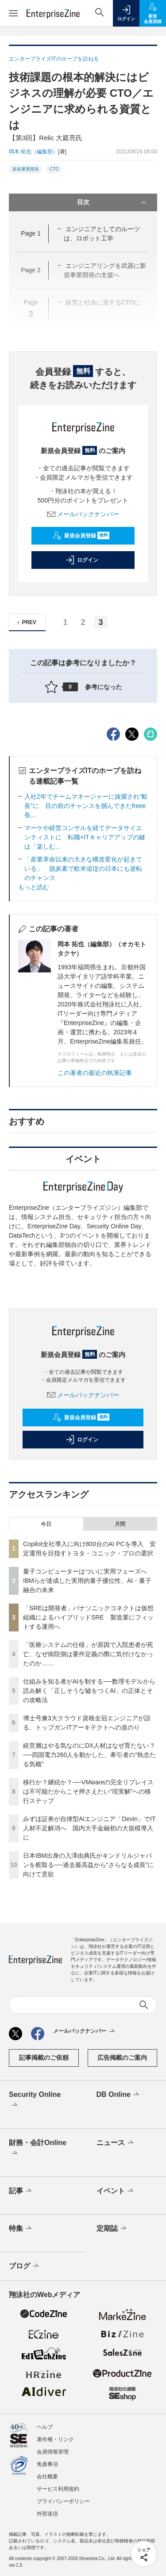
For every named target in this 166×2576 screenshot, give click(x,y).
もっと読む (33, 887)
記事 (21, 2191)
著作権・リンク (55, 2439)
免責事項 (47, 2464)
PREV (25, 622)
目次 (113, 202)
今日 (46, 1524)
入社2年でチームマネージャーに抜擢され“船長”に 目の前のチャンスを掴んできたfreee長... (85, 806)
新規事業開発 (25, 169)
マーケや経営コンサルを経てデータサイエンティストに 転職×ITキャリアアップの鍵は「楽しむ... (84, 837)
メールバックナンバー (83, 514)
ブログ (24, 2266)
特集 (21, 2228)
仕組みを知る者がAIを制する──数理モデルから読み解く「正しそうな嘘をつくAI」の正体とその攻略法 (89, 1690)
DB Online (119, 2094)
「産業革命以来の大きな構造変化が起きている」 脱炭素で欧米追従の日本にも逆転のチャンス (83, 868)
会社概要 (47, 2476)
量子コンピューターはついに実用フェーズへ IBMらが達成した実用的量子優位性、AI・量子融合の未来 (88, 1580)
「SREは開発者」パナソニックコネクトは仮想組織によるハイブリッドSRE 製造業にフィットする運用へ (88, 1617)
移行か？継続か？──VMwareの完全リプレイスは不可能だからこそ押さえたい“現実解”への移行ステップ (88, 1791)
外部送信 (47, 2514)
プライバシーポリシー (63, 2501)
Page (30, 233)
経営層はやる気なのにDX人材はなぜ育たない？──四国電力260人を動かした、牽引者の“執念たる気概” (89, 1755)
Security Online (35, 2100)
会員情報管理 (53, 2452)
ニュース (116, 2142)
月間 (120, 1524)
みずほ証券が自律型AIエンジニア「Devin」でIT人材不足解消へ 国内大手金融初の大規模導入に (89, 1828)
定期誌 (112, 2228)
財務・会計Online (37, 2148)
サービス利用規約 (58, 2489)
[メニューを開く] (13, 13)
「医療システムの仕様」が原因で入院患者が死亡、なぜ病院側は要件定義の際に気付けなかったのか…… (88, 1654)
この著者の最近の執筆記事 (95, 1072)
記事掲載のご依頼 (44, 2057)
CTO (54, 169)
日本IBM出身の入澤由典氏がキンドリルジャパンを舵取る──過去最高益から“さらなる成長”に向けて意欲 (88, 1865)
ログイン (82, 560)
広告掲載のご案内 (122, 2057)
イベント (116, 2191)
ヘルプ (45, 2427)
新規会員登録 (81, 535)
